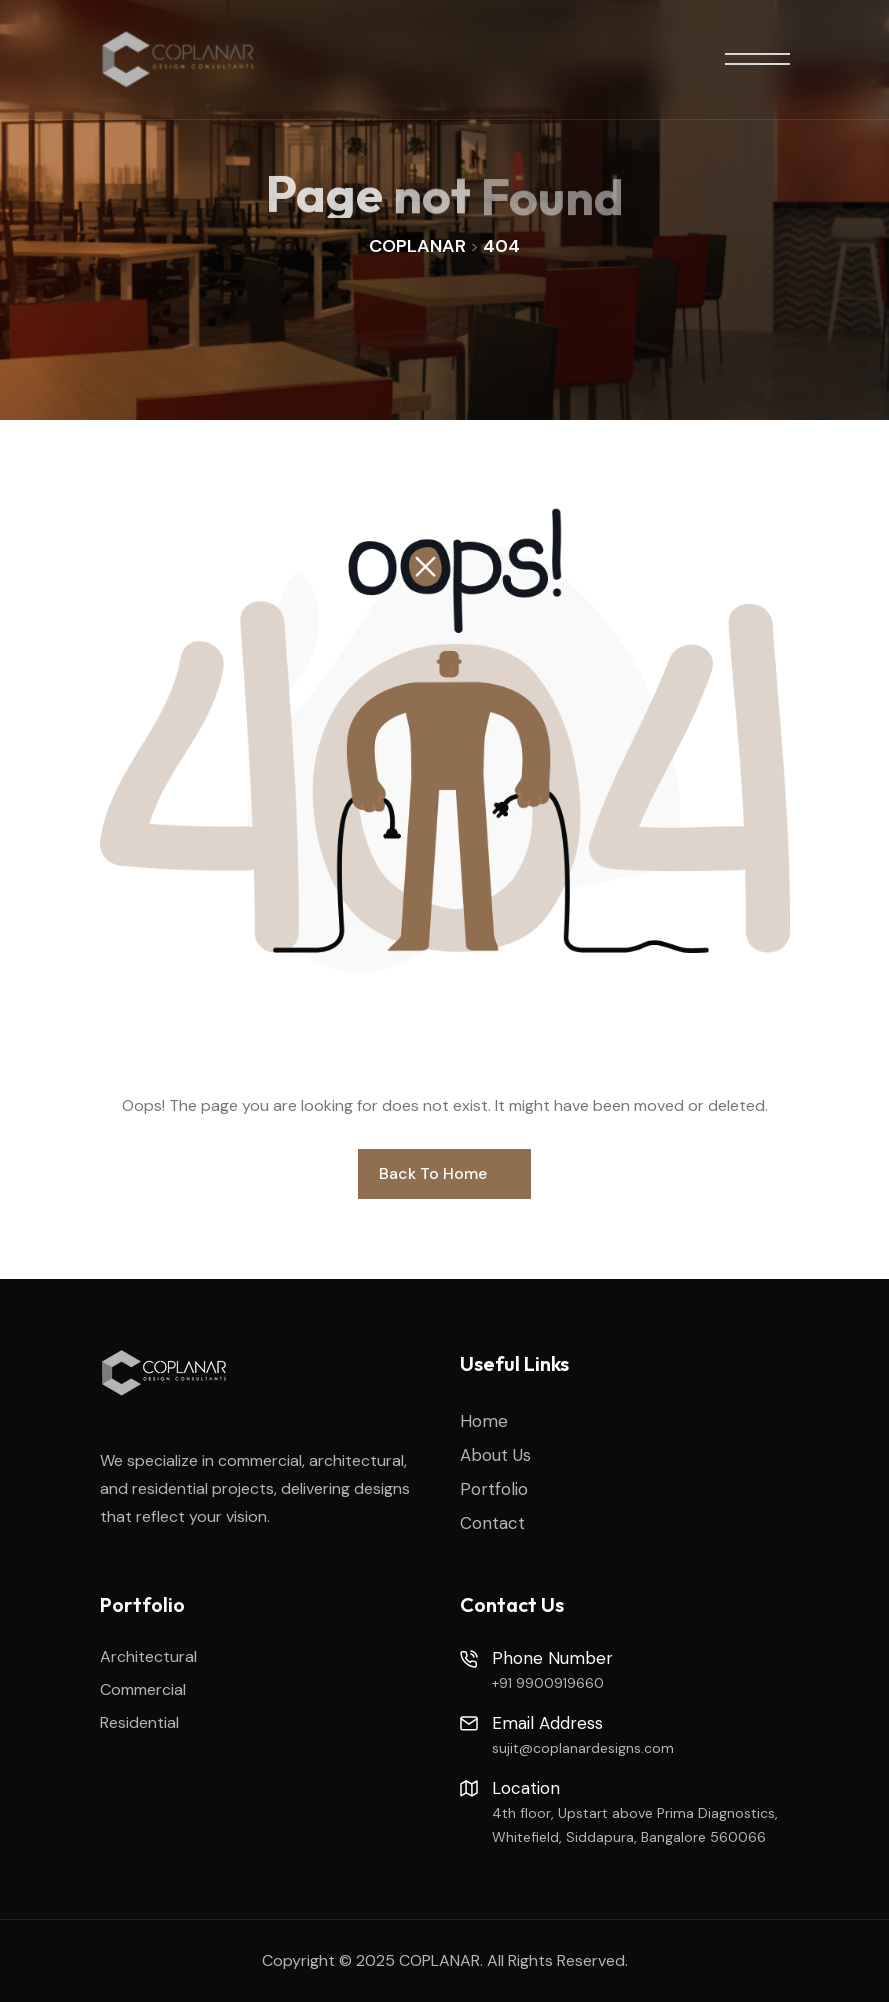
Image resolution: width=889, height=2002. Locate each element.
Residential (139, 1722)
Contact (492, 1523)
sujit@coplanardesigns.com (583, 1748)
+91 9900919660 (548, 1683)
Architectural (148, 1656)
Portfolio (494, 1489)
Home (484, 1421)
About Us (495, 1455)
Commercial (143, 1689)
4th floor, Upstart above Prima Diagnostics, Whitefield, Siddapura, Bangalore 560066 (635, 1825)
